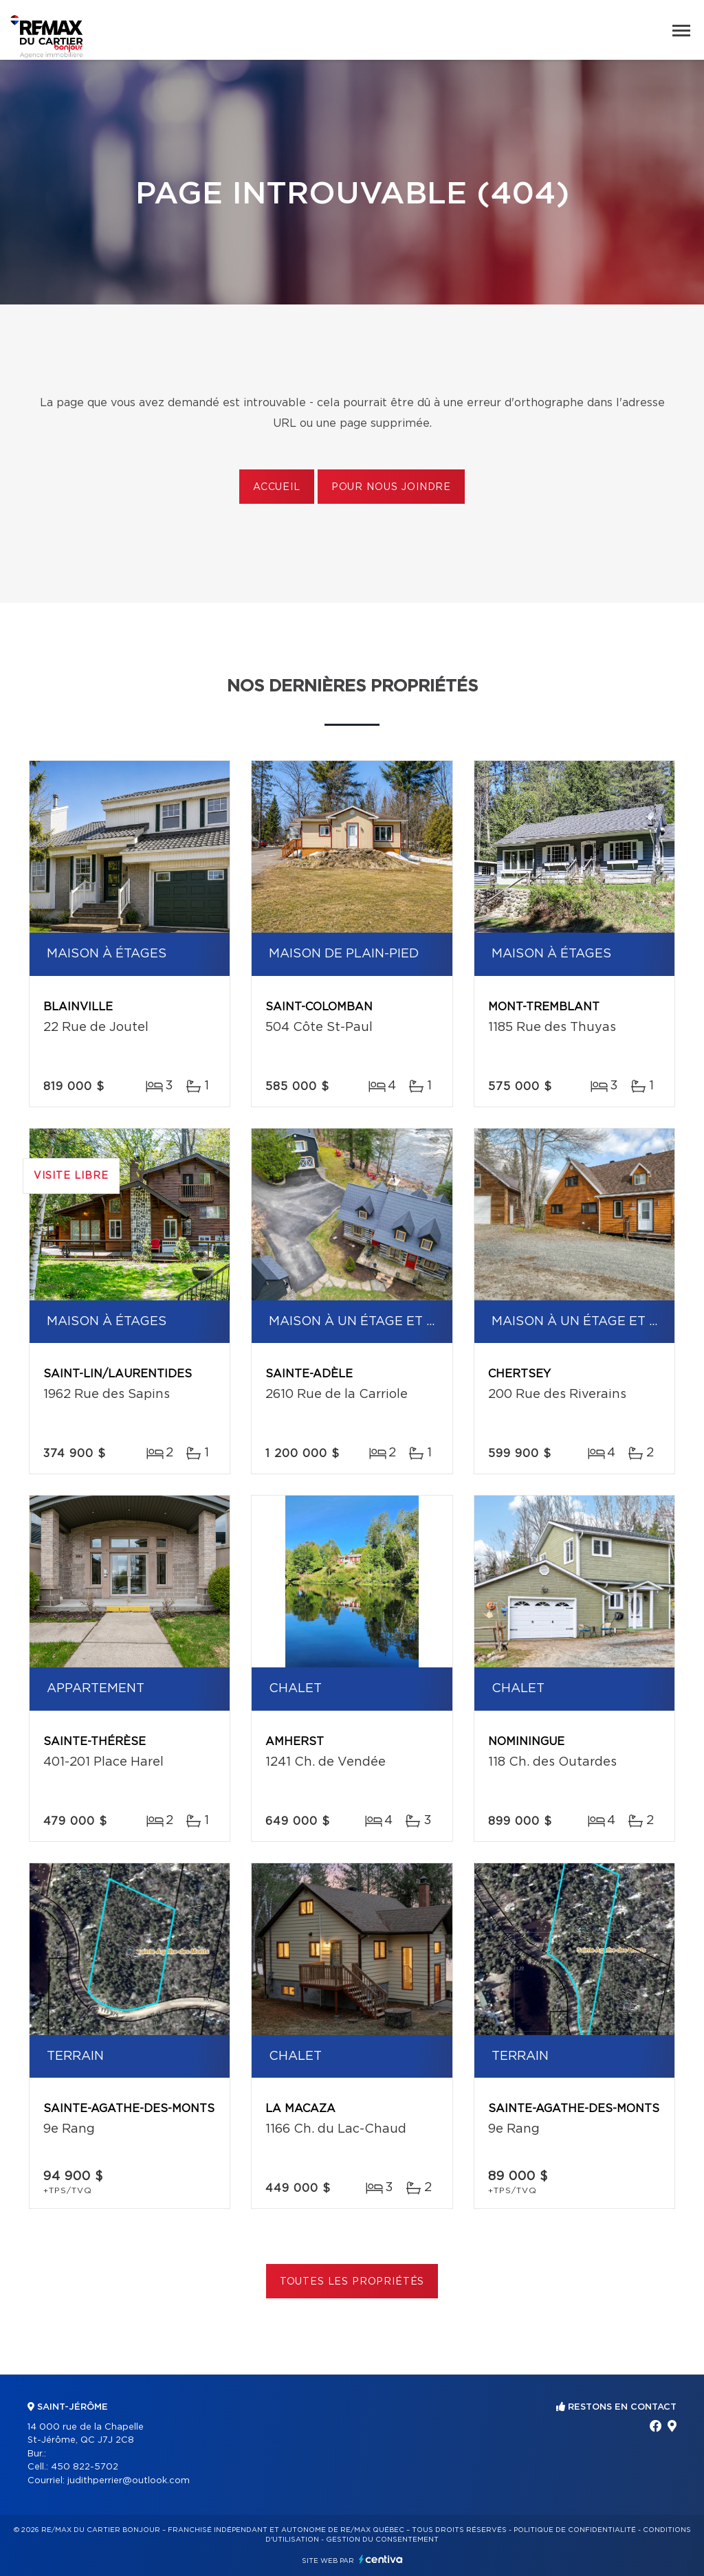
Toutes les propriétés (352, 2282)
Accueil (276, 487)
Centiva (381, 2559)
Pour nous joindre (391, 487)
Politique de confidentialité (575, 2530)
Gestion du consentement (382, 2539)
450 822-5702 (84, 2467)
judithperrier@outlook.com (128, 2480)
